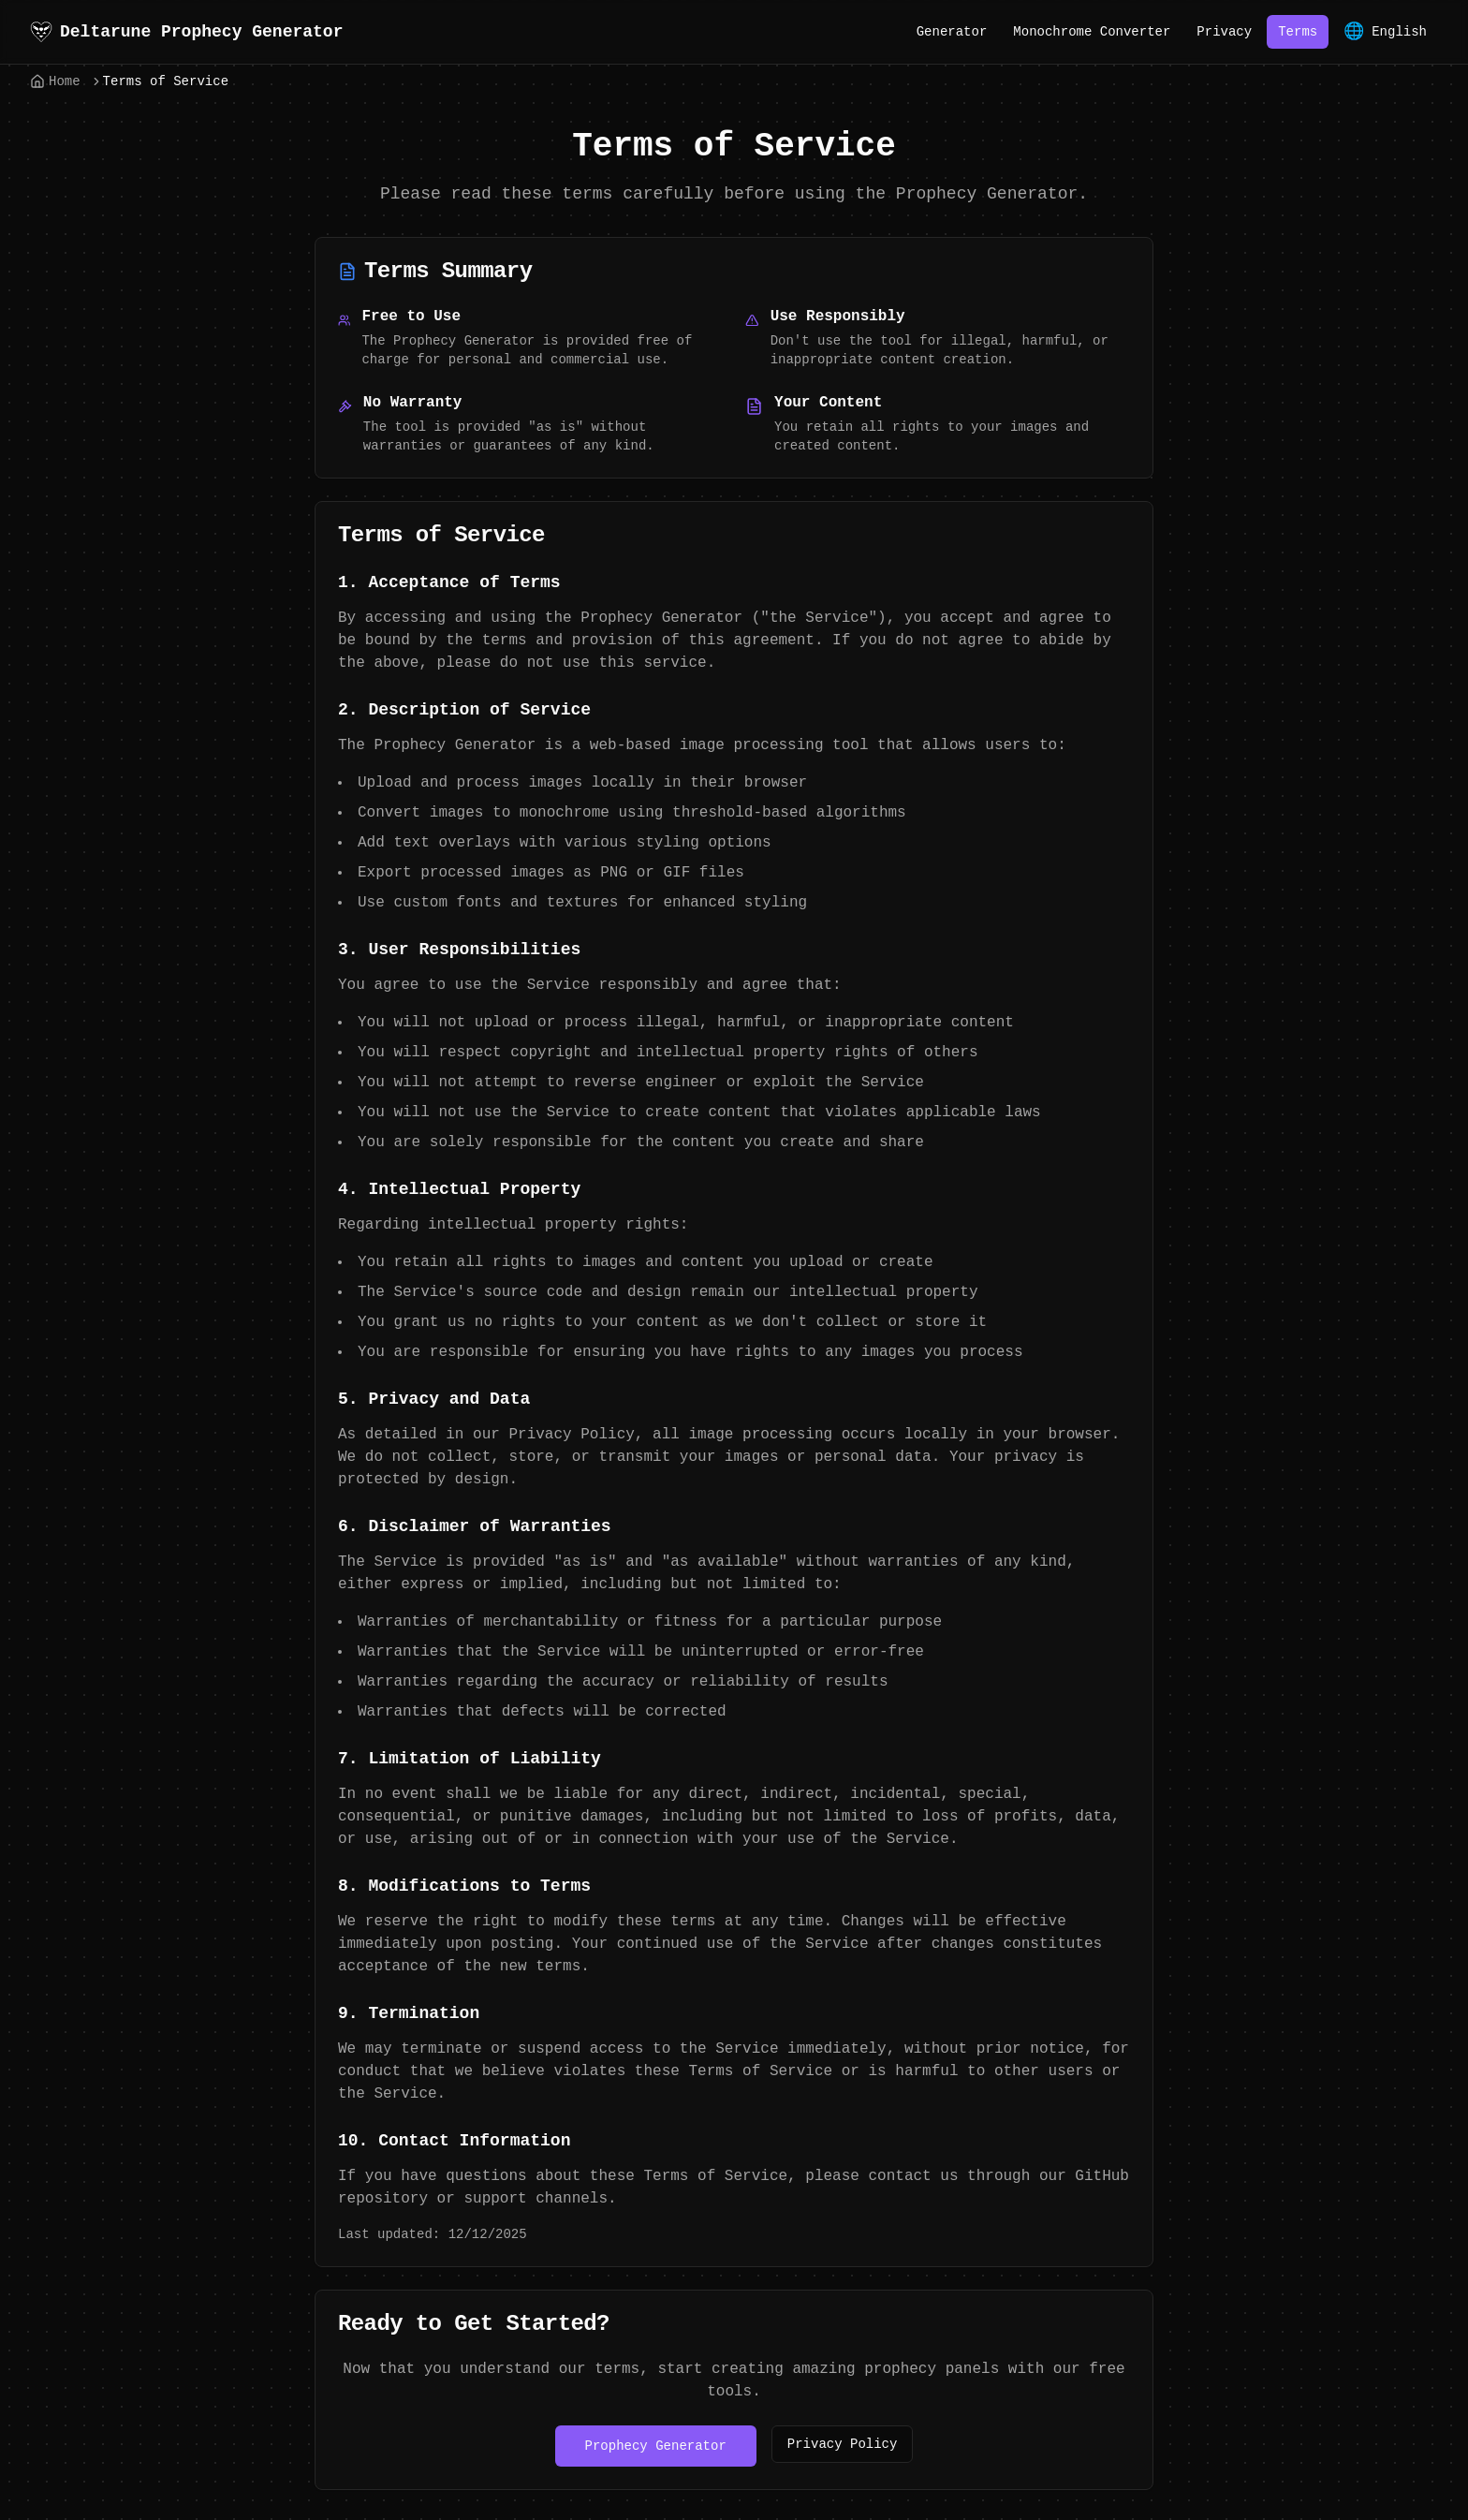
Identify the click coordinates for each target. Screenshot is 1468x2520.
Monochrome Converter (1091, 31)
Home (55, 81)
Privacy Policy (842, 2444)
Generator (952, 31)
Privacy (1224, 31)
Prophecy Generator (656, 2446)
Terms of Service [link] (165, 81)
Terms (1297, 31)
